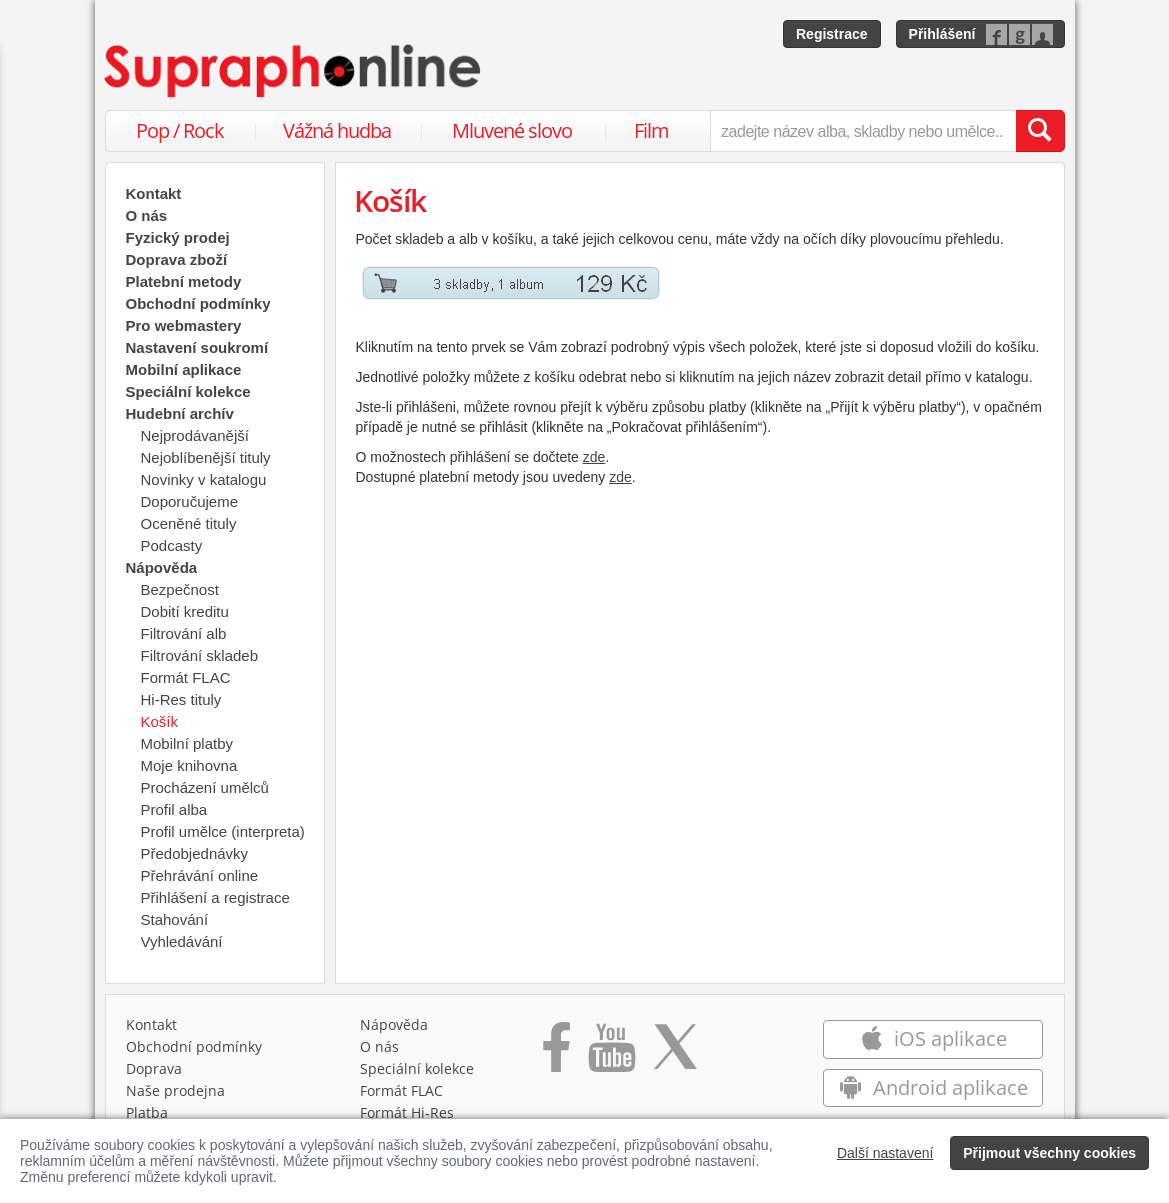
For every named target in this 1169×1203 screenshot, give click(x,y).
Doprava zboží (177, 259)
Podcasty (172, 545)
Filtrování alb (184, 633)
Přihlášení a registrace (215, 897)
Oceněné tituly (189, 523)
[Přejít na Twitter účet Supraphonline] (675, 1054)
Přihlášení (942, 34)
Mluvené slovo (512, 130)
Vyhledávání (182, 941)
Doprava (154, 1068)
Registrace (832, 34)
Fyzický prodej (178, 237)
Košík (160, 721)
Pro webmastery (184, 325)
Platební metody (184, 281)
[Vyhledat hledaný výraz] (1040, 131)
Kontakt (154, 193)
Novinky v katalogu (204, 479)
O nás (147, 215)
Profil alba (174, 809)
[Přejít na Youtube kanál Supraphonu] (611, 1054)
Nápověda (394, 1024)
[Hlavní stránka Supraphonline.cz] (294, 71)
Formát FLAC (186, 677)
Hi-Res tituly (181, 699)
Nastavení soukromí (197, 347)
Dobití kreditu (185, 611)
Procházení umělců (205, 787)
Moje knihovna (189, 765)
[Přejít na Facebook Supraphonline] (556, 1054)
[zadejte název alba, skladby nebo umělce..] (862, 131)
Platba (147, 1112)
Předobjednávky (195, 853)
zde (594, 457)
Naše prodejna (175, 1090)
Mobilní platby (187, 743)
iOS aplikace (933, 1038)
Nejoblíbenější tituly (206, 457)
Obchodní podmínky (198, 303)
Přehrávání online (200, 875)
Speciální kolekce (188, 391)
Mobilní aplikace (184, 369)
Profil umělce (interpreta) (223, 831)
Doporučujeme (190, 501)
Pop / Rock (180, 130)
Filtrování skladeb (200, 655)
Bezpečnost (180, 589)
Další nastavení (885, 1153)
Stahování (175, 919)
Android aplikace (933, 1087)
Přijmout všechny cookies (1049, 1153)
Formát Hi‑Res (407, 1112)
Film (651, 130)
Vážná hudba (337, 130)
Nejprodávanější (195, 435)
